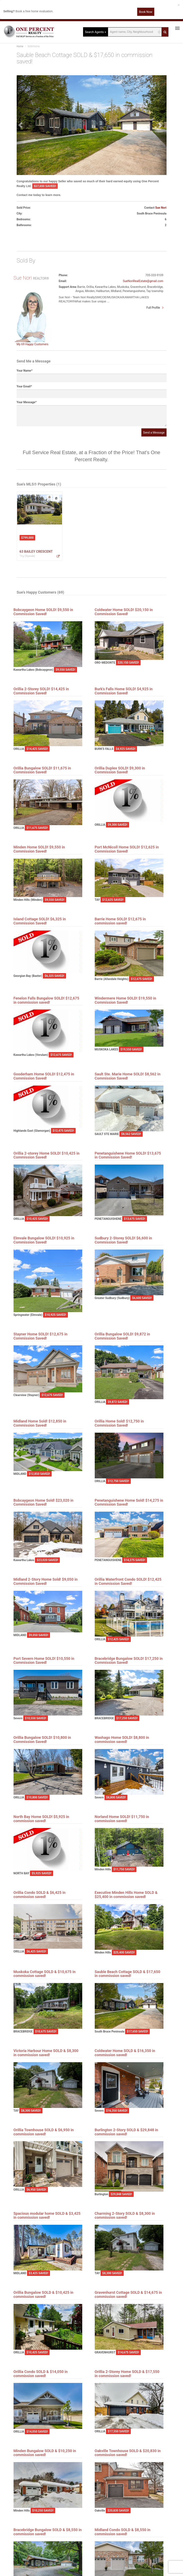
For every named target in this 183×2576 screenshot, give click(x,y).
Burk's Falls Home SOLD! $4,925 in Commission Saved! (124, 691)
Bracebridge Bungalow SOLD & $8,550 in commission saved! (48, 2532)
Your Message (27, 402)
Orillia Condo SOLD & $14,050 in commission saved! (41, 2373)
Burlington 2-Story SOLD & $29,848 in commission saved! (126, 2132)
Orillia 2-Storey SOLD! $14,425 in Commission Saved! (41, 691)
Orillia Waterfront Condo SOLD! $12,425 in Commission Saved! (128, 1581)
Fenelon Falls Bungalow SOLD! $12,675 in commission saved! (46, 1000)
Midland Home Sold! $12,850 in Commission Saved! (40, 1423)
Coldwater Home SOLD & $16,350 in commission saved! (125, 2052)
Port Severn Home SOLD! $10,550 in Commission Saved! (44, 1660)
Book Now (145, 12)
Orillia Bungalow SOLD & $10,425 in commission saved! (43, 2294)
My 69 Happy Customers (33, 344)
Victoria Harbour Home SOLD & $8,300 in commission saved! (46, 2052)
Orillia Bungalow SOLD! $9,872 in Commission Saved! (122, 1336)
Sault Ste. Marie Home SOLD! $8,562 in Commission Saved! (128, 1076)
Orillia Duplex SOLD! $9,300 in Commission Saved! (120, 770)
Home (20, 46)
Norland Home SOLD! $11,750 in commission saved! (122, 1818)
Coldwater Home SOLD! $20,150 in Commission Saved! (124, 612)
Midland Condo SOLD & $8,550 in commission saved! (123, 2532)
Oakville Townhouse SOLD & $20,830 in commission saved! (128, 2453)
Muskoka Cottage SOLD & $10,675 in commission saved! (45, 1974)
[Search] (165, 32)
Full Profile (153, 307)
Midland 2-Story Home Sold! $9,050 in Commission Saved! (46, 1581)
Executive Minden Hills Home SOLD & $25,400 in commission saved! (126, 1894)
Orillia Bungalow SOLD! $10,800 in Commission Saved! (42, 1739)
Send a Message (154, 432)
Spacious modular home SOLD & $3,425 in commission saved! (47, 2215)
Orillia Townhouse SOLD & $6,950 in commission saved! (44, 2132)
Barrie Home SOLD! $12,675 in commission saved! (120, 921)
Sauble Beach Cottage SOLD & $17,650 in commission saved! (127, 1974)
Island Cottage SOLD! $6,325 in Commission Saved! (40, 921)
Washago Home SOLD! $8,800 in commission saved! (122, 1739)
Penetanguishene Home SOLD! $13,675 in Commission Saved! (128, 1155)
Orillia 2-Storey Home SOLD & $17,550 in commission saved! (127, 2373)
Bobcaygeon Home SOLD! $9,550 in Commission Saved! (43, 612)
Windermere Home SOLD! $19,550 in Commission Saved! (125, 1000)
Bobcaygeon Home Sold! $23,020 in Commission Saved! (43, 1502)
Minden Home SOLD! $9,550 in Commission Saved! (39, 849)
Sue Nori (160, 207)
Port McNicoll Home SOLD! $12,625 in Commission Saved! (127, 849)
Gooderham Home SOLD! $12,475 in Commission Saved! (44, 1076)
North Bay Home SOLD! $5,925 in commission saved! (41, 1818)
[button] (20, 125)
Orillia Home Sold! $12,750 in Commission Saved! (119, 1423)
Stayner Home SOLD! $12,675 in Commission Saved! (40, 1336)
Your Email (24, 386)
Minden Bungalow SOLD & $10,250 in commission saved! (45, 2453)
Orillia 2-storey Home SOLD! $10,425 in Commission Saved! (47, 1155)
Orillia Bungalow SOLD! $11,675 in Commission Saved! (42, 770)
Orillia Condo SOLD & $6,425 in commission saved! (40, 1894)
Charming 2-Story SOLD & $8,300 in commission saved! (125, 2215)
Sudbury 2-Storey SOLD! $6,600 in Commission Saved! (123, 1240)
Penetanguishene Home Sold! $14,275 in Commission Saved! (129, 1502)
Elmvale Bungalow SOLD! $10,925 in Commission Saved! (44, 1240)
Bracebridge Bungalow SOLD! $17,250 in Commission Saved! (129, 1660)
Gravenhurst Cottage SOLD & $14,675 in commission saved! (128, 2294)
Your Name (24, 370)
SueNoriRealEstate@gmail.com (143, 281)
